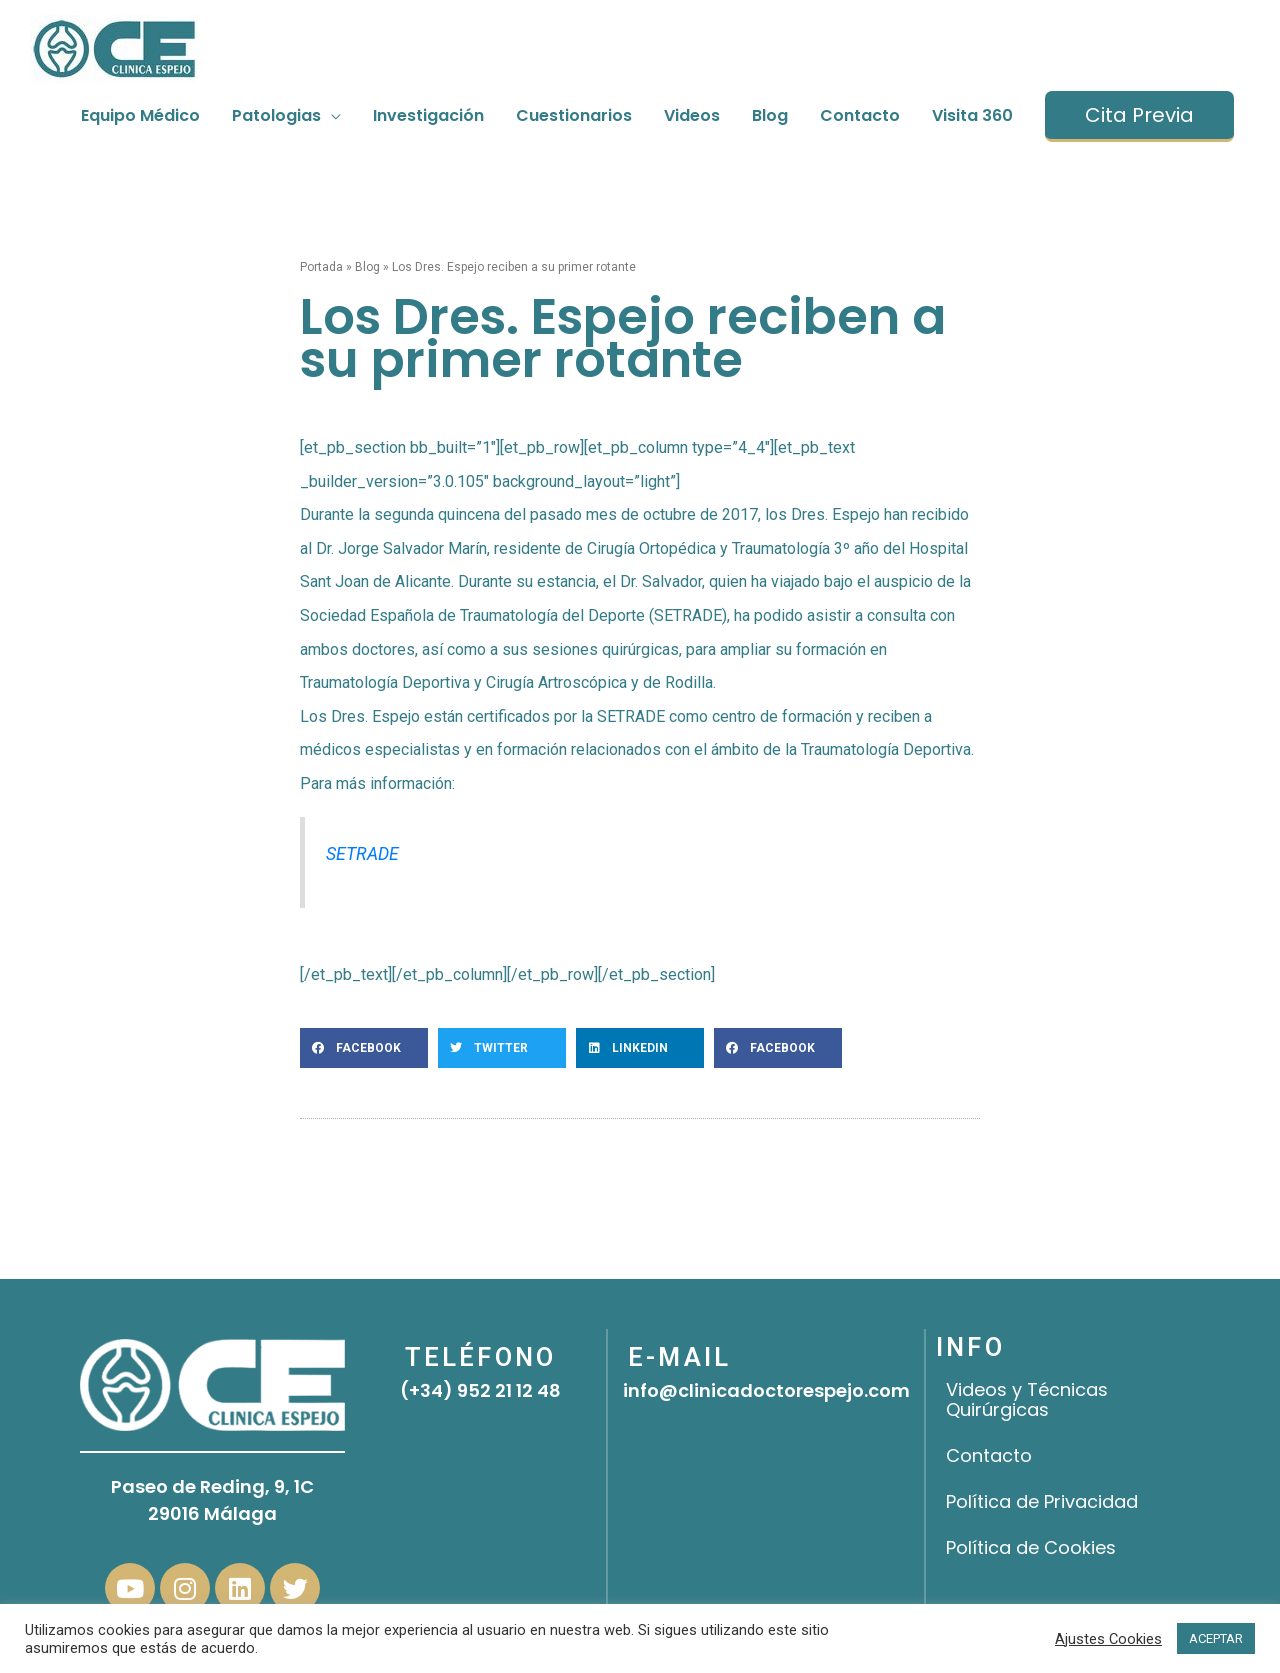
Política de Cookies (1031, 1547)
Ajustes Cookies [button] (1108, 1639)
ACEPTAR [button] (1216, 1638)
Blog (367, 267)
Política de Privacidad (1042, 1501)
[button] (364, 1048)
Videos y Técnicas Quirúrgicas (1027, 1399)
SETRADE (362, 854)
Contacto (989, 1455)
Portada (321, 267)
